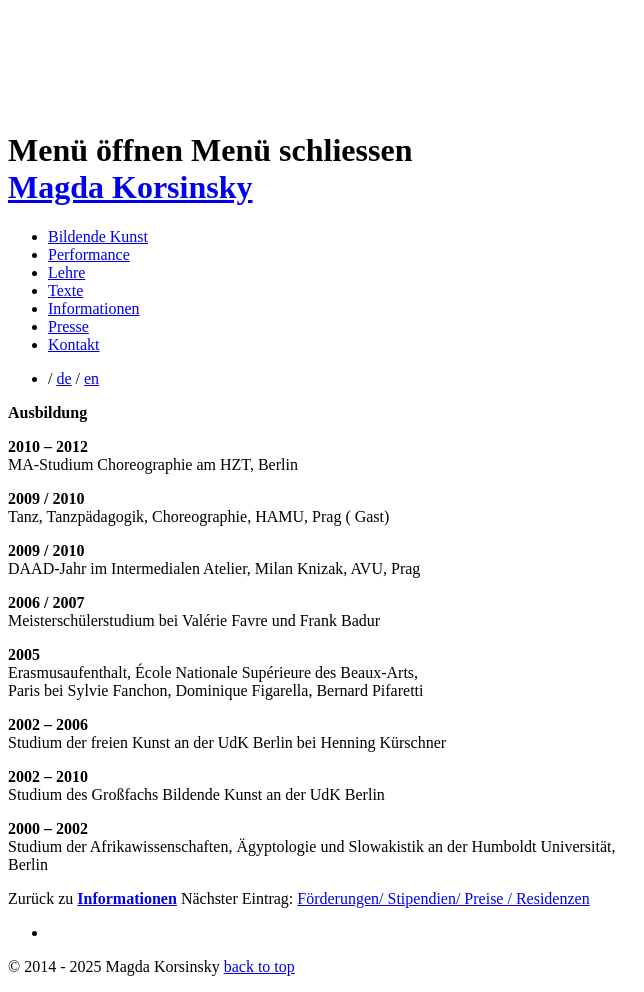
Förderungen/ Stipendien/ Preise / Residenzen (443, 898)
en (91, 378)
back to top (259, 966)
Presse (68, 326)
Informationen (94, 308)
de (63, 378)
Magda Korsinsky (130, 187)
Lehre (66, 272)
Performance (89, 254)
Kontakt (74, 344)
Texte (65, 290)
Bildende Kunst (98, 236)
